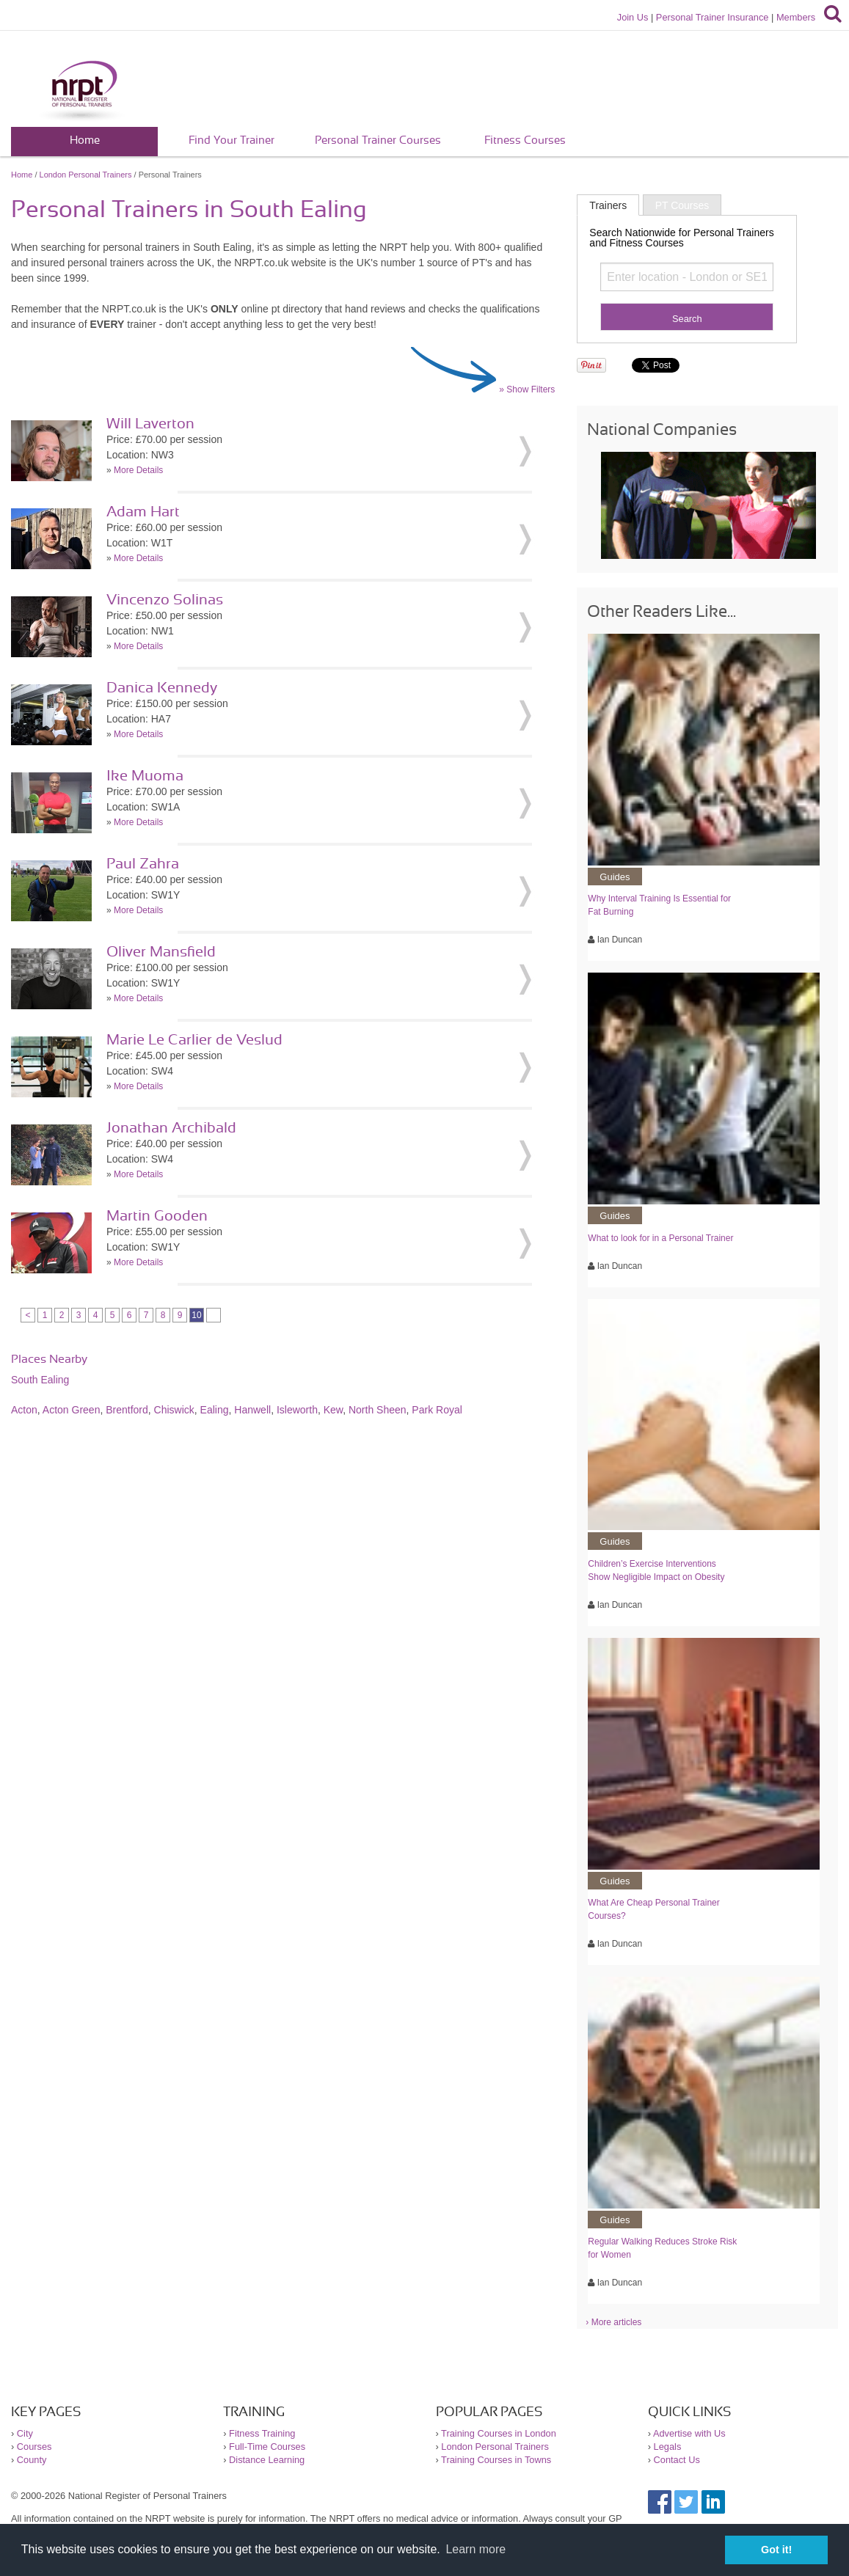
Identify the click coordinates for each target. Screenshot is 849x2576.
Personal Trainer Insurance (712, 17)
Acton (24, 1410)
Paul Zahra (142, 864)
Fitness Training (262, 2433)
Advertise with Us (689, 2433)
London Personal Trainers (86, 174)
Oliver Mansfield (161, 952)
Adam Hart (143, 512)
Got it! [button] (776, 2549)
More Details (138, 470)
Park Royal (437, 1410)
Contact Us (677, 2459)
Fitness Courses (525, 140)
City (25, 2433)
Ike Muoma (144, 776)
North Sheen (378, 1410)
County (32, 2459)
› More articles (613, 2322)
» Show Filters (527, 389)
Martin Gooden (157, 1216)
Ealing (214, 1410)
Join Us (633, 17)
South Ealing (40, 1380)
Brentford (127, 1410)
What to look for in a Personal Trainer (660, 1238)
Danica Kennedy (161, 688)
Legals (668, 2446)
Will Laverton (150, 424)
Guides (615, 876)
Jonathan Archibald (171, 1128)
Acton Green (72, 1410)
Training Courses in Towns (496, 2459)
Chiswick (174, 1410)
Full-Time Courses (267, 2446)
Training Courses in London (498, 2433)
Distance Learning (267, 2459)
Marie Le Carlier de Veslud (194, 1040)
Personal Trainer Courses (378, 140)
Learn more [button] (475, 2549)
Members (795, 17)
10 (196, 1315)
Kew (333, 1410)
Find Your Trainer (231, 140)
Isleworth (297, 1410)
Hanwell (252, 1410)
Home (85, 140)
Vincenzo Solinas (164, 600)
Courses (34, 2446)
